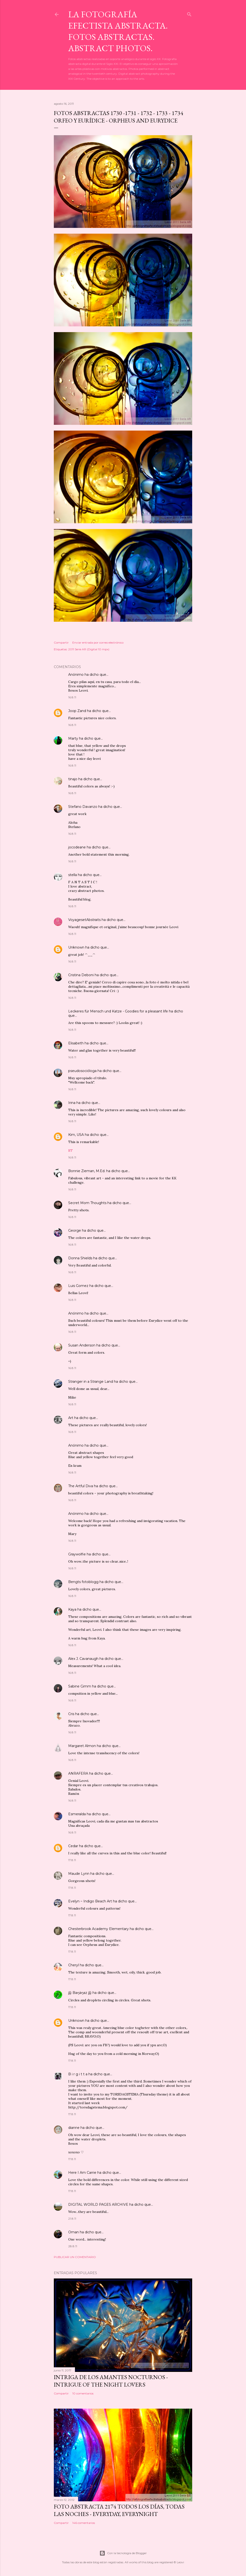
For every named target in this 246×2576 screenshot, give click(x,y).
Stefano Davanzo (82, 806)
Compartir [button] (61, 642)
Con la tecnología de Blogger (123, 2553)
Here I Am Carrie (82, 2172)
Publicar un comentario (75, 2257)
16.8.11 (72, 697)
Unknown (76, 947)
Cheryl (73, 1965)
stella (72, 875)
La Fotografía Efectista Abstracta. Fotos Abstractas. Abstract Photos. (118, 31)
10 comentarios (82, 2393)
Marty (73, 738)
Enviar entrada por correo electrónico (97, 642)
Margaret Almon (82, 1746)
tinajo (72, 779)
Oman (73, 2232)
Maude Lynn (78, 1873)
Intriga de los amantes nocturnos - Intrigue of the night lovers (111, 2380)
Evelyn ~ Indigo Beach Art (90, 1901)
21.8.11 (72, 2218)
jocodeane (77, 847)
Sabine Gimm (79, 1686)
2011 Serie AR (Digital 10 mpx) (88, 649)
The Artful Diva (80, 1486)
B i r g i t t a (77, 2074)
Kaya (72, 1609)
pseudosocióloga (82, 1071)
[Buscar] (189, 13)
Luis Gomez (78, 1286)
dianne (74, 2127)
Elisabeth (76, 1043)
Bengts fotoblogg (83, 1582)
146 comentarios (83, 2523)
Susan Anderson (81, 1345)
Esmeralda (77, 1814)
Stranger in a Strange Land (90, 1381)
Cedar (73, 1846)
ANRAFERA (78, 1773)
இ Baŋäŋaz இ (80, 1993)
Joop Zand (77, 711)
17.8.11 (72, 1860)
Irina (71, 1103)
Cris (71, 1714)
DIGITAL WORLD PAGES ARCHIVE (98, 2204)
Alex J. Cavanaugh (83, 1658)
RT (70, 1150)
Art (70, 1418)
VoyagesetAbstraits (84, 920)
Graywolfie (77, 1554)
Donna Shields (80, 1258)
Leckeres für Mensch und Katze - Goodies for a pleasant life (118, 1011)
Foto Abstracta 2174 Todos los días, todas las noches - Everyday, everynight (119, 2510)
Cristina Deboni (81, 975)
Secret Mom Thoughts (87, 1203)
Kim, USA (76, 1135)
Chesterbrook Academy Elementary (98, 1929)
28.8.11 (72, 2246)
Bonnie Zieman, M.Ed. (86, 1171)
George (74, 1230)
